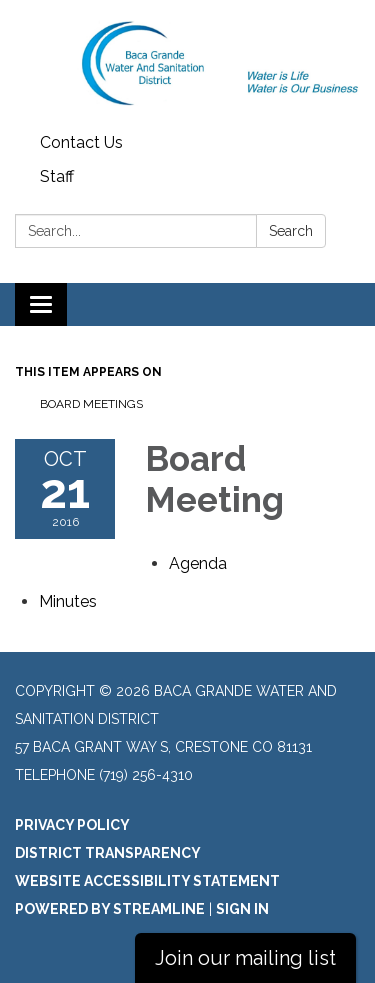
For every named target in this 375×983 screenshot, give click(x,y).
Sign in (242, 909)
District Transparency (108, 853)
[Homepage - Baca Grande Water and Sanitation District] (187, 63)
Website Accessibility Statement (147, 881)
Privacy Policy (72, 825)
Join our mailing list (245, 958)
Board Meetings (91, 404)
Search (291, 231)
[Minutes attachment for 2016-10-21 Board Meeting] (68, 601)
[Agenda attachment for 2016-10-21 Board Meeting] (198, 563)
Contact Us (81, 142)
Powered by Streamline (110, 909)
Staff (57, 176)
